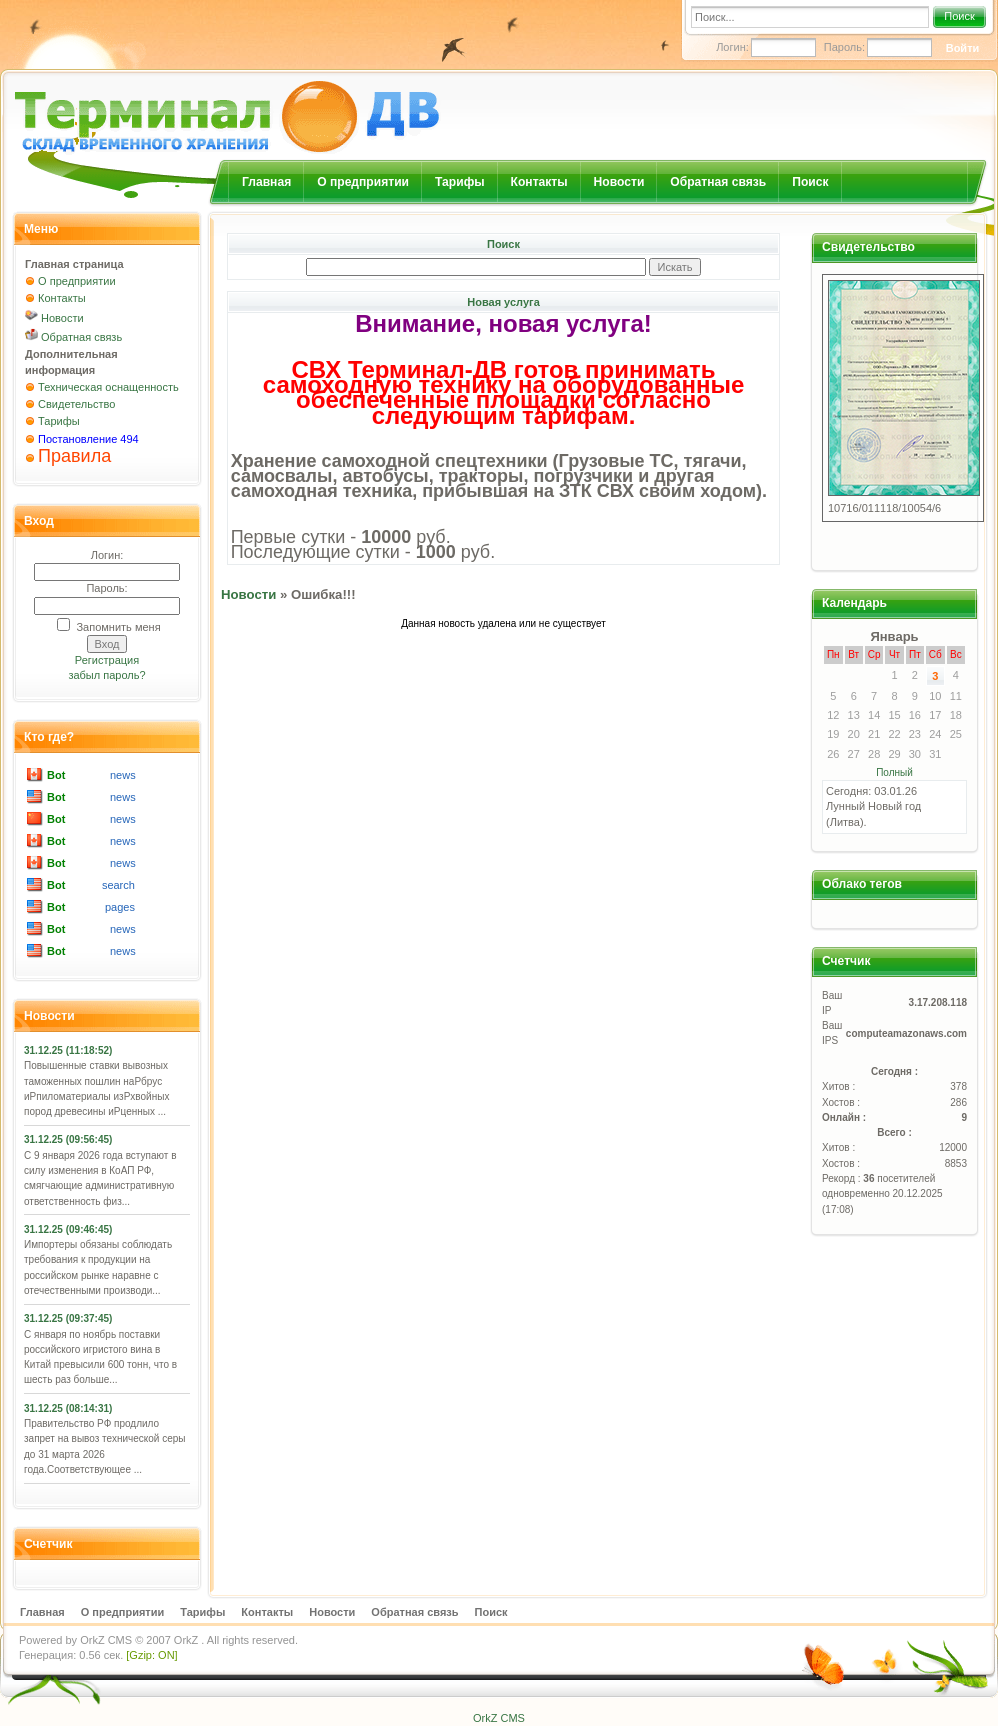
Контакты (539, 182)
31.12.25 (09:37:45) (68, 1318)
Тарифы (460, 182)
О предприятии (363, 182)
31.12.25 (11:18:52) (68, 1050)
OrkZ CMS (106, 1640)
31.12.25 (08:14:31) (68, 1408)
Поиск (959, 16)
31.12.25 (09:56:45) (68, 1139)
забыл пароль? (106, 675)
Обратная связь (718, 182)
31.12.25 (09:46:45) (68, 1229)
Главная (266, 182)
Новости (619, 182)
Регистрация (107, 660)
